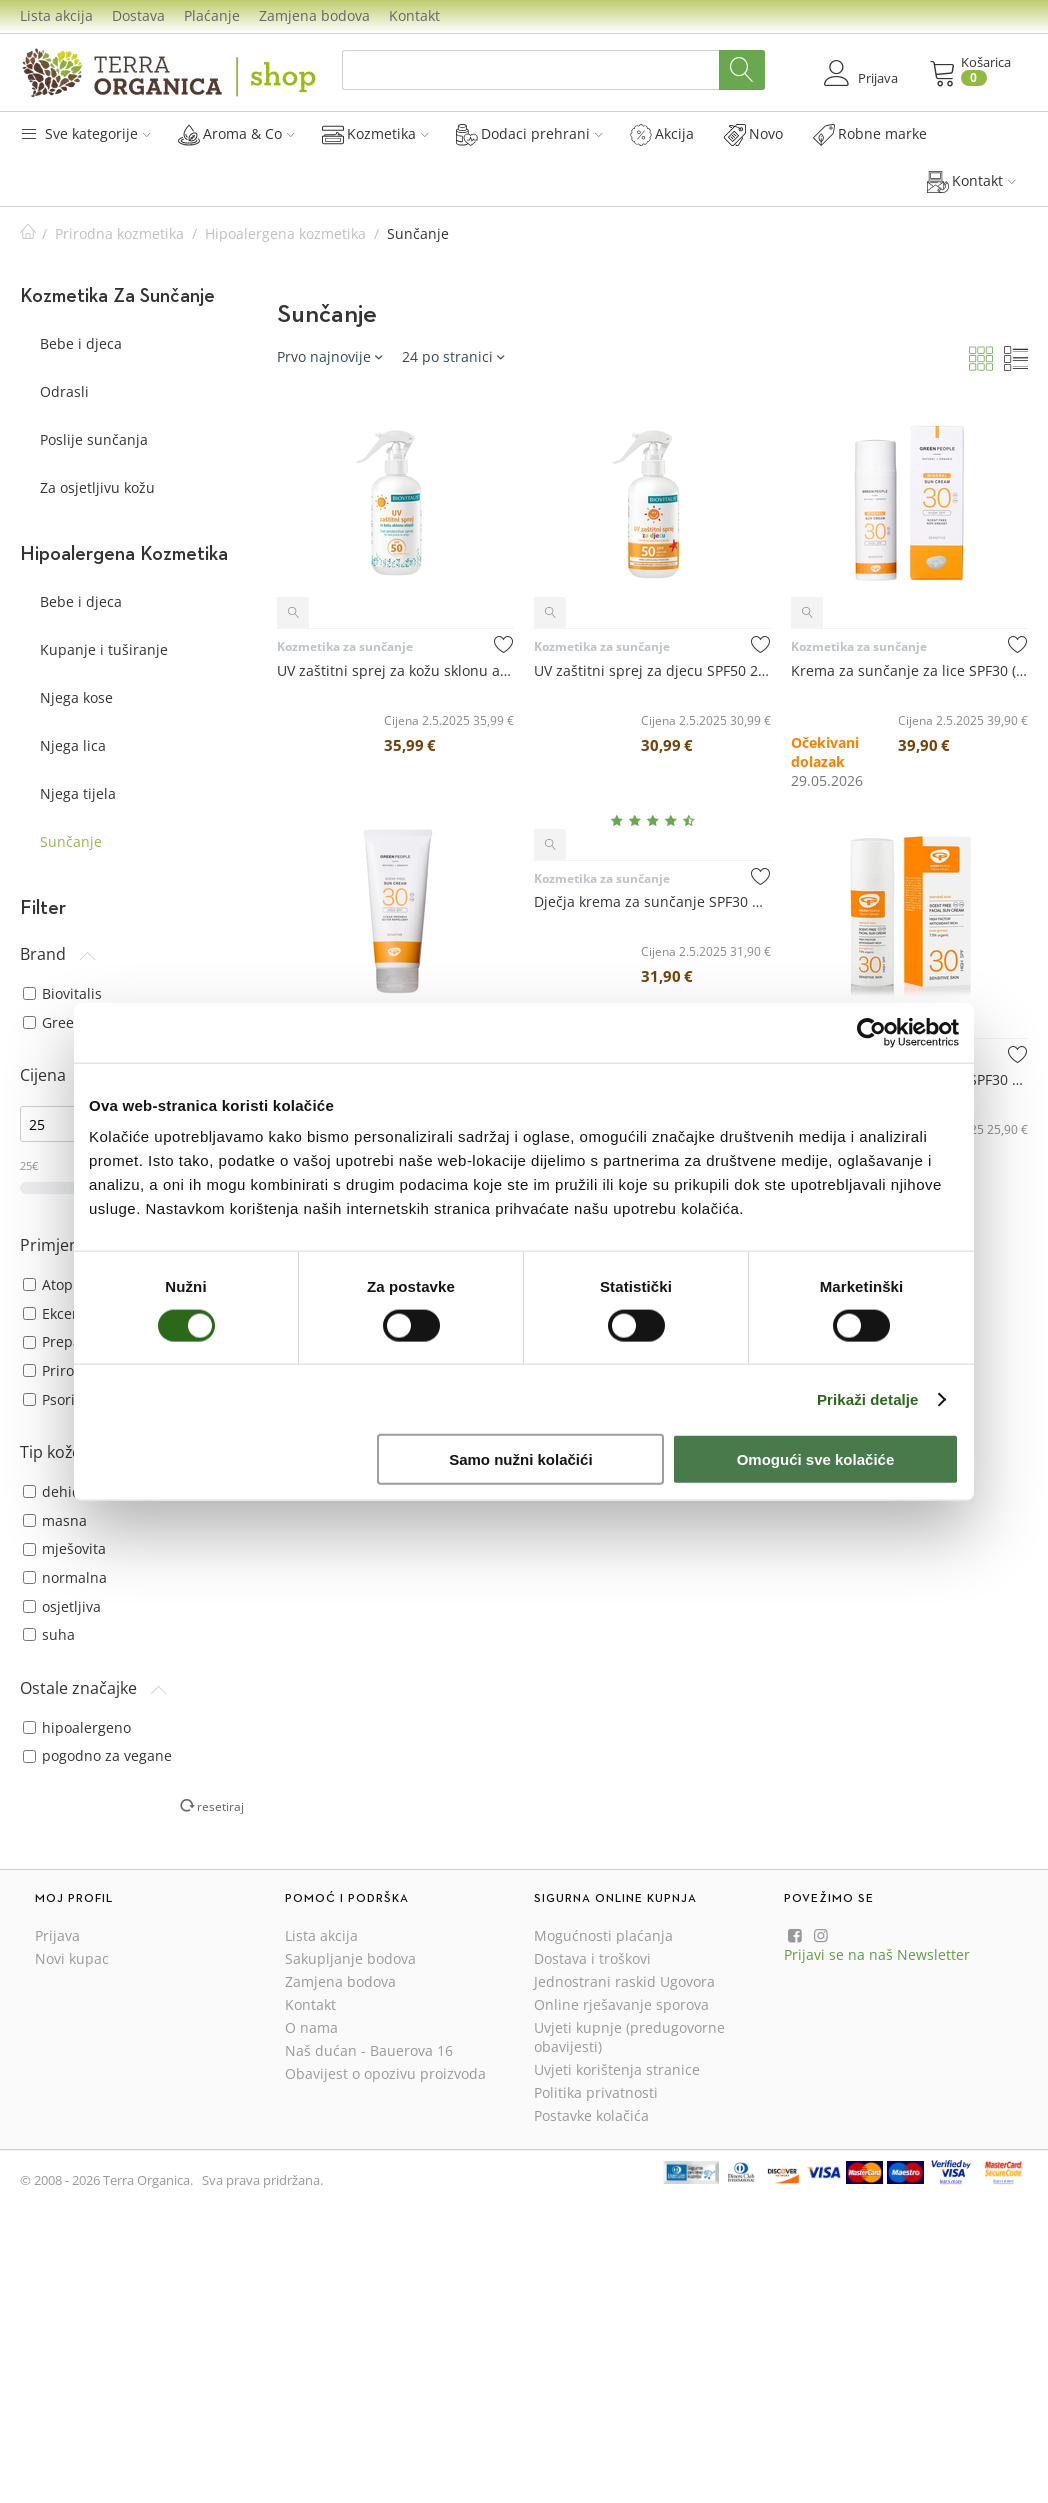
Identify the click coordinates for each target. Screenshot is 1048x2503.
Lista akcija (56, 15)
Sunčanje (71, 841)
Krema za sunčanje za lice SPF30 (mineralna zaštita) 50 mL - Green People (909, 670)
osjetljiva (62, 1606)
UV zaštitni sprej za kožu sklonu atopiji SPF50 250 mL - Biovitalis (395, 670)
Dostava (138, 15)
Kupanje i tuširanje (104, 649)
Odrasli (64, 391)
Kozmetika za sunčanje (345, 646)
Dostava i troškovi (592, 1958)
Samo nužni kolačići (520, 1459)
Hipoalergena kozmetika (285, 233)
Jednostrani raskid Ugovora (624, 1981)
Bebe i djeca (81, 343)
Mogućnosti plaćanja (603, 1935)
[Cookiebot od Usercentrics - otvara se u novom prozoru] (871, 1032)
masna (55, 1520)
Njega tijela (78, 793)
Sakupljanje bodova (350, 1958)
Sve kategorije (85, 133)
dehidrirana (72, 1491)
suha (49, 1634)
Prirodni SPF (73, 1370)
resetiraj (220, 1806)
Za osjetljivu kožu (97, 487)
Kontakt (414, 15)
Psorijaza (62, 1399)
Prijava (57, 1935)
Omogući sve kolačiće (816, 1459)
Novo (753, 134)
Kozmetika (375, 134)
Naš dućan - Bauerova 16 (369, 2050)
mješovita (64, 1548)
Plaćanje (212, 15)
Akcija (662, 134)
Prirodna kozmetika (119, 233)
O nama (311, 2027)
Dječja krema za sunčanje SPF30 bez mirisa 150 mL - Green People (652, 901)
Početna (28, 233)
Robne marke (870, 134)
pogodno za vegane (97, 1755)
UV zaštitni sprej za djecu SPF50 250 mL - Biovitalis (652, 670)
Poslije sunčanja (94, 439)
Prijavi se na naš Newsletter (877, 1954)
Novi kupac (72, 1958)
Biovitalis (62, 993)
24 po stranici (453, 356)
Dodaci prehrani (529, 134)
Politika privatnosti (596, 2092)
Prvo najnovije (329, 356)
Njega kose (76, 697)
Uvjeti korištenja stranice (617, 2069)
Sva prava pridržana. (262, 2180)
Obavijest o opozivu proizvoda (385, 2073)
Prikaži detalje (868, 1398)
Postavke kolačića (591, 2115)
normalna (65, 1577)
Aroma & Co (236, 134)
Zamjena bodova (314, 15)
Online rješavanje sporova (621, 2004)
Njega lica (73, 745)
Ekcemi (56, 1313)
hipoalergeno (77, 1727)
